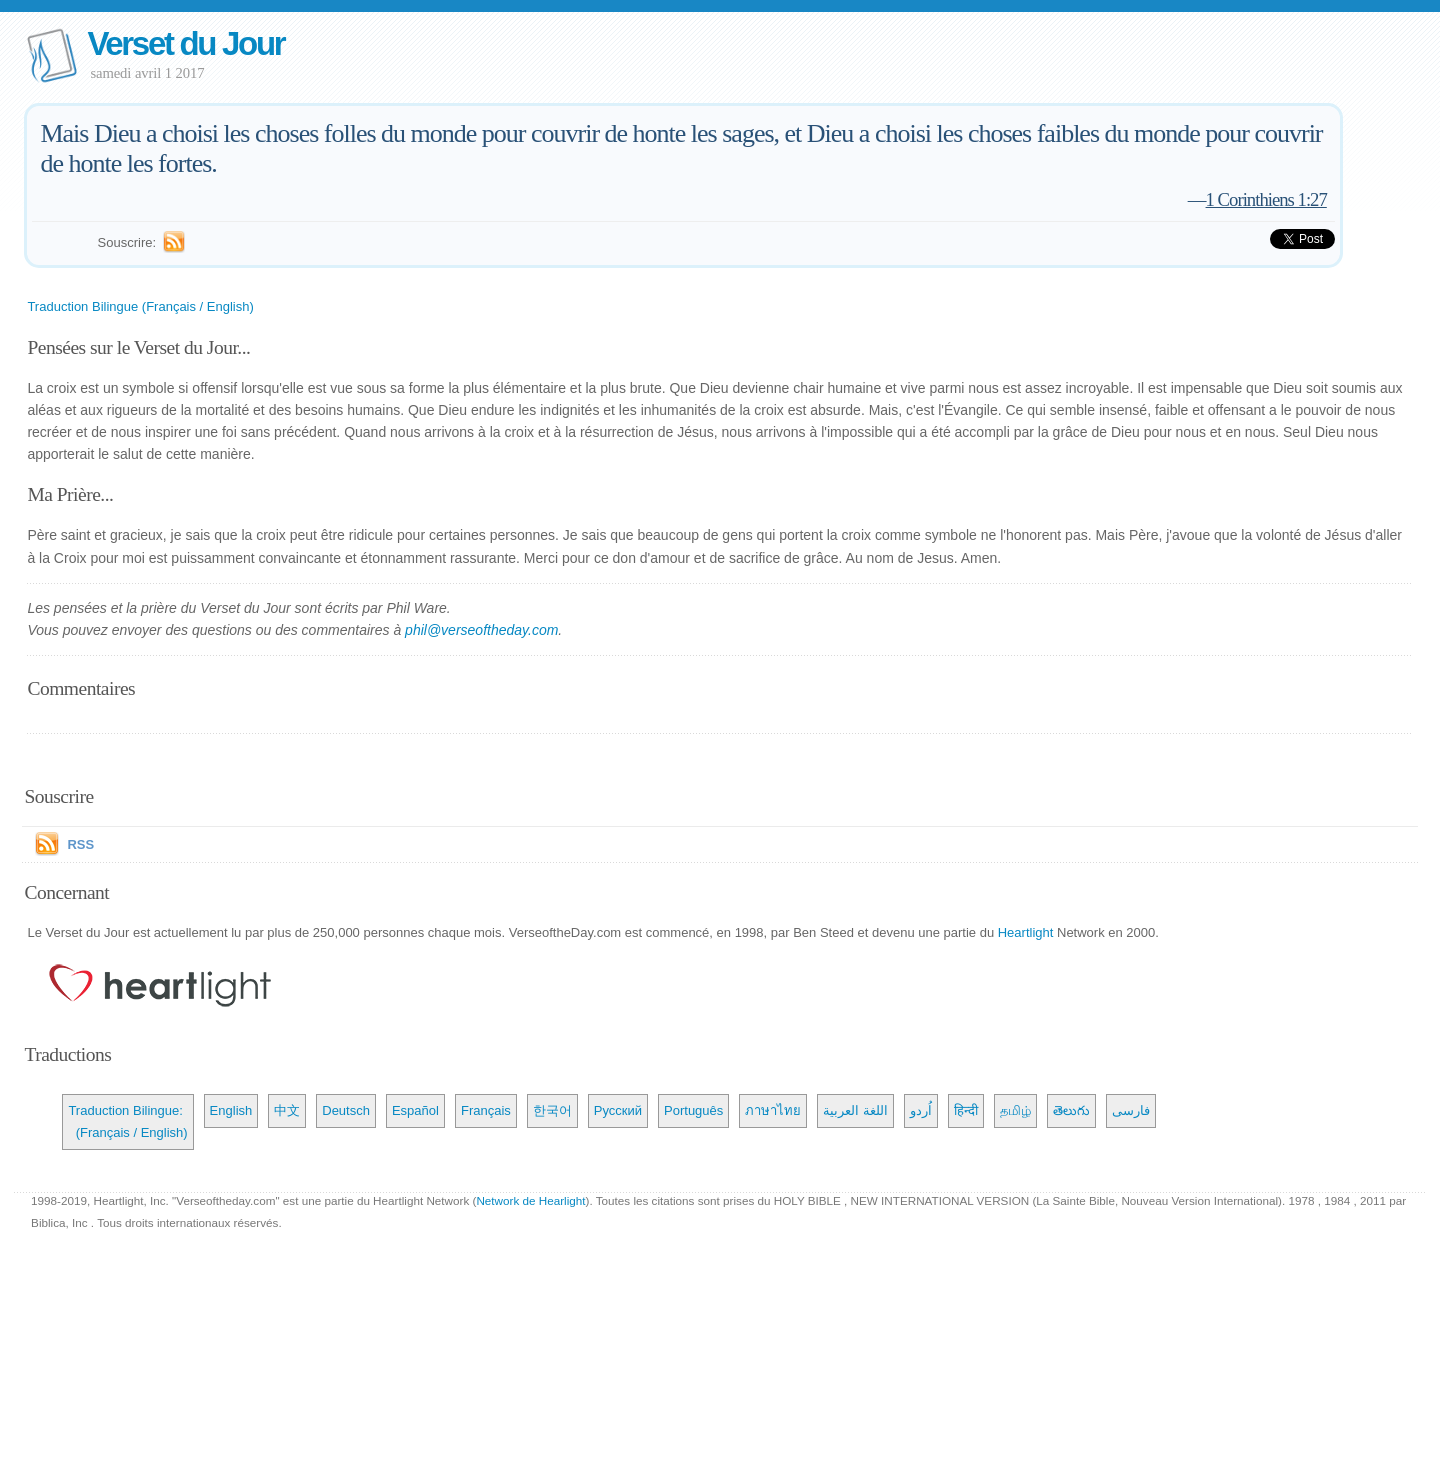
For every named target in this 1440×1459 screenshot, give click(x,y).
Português (693, 1110)
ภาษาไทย (773, 1110)
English (231, 1110)
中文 (287, 1110)
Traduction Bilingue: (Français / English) (127, 1121)
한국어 (552, 1110)
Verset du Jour (185, 43)
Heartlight (1026, 932)
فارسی (1131, 1110)
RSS (80, 844)
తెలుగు (1071, 1110)
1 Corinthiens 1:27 (1266, 199)
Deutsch (346, 1110)
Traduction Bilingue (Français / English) (140, 306)
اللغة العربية (855, 1110)
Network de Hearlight (530, 1200)
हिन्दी (966, 1110)
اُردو (921, 1110)
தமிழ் (1015, 1110)
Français (486, 1110)
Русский (618, 1110)
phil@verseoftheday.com (481, 630)
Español (415, 1110)
